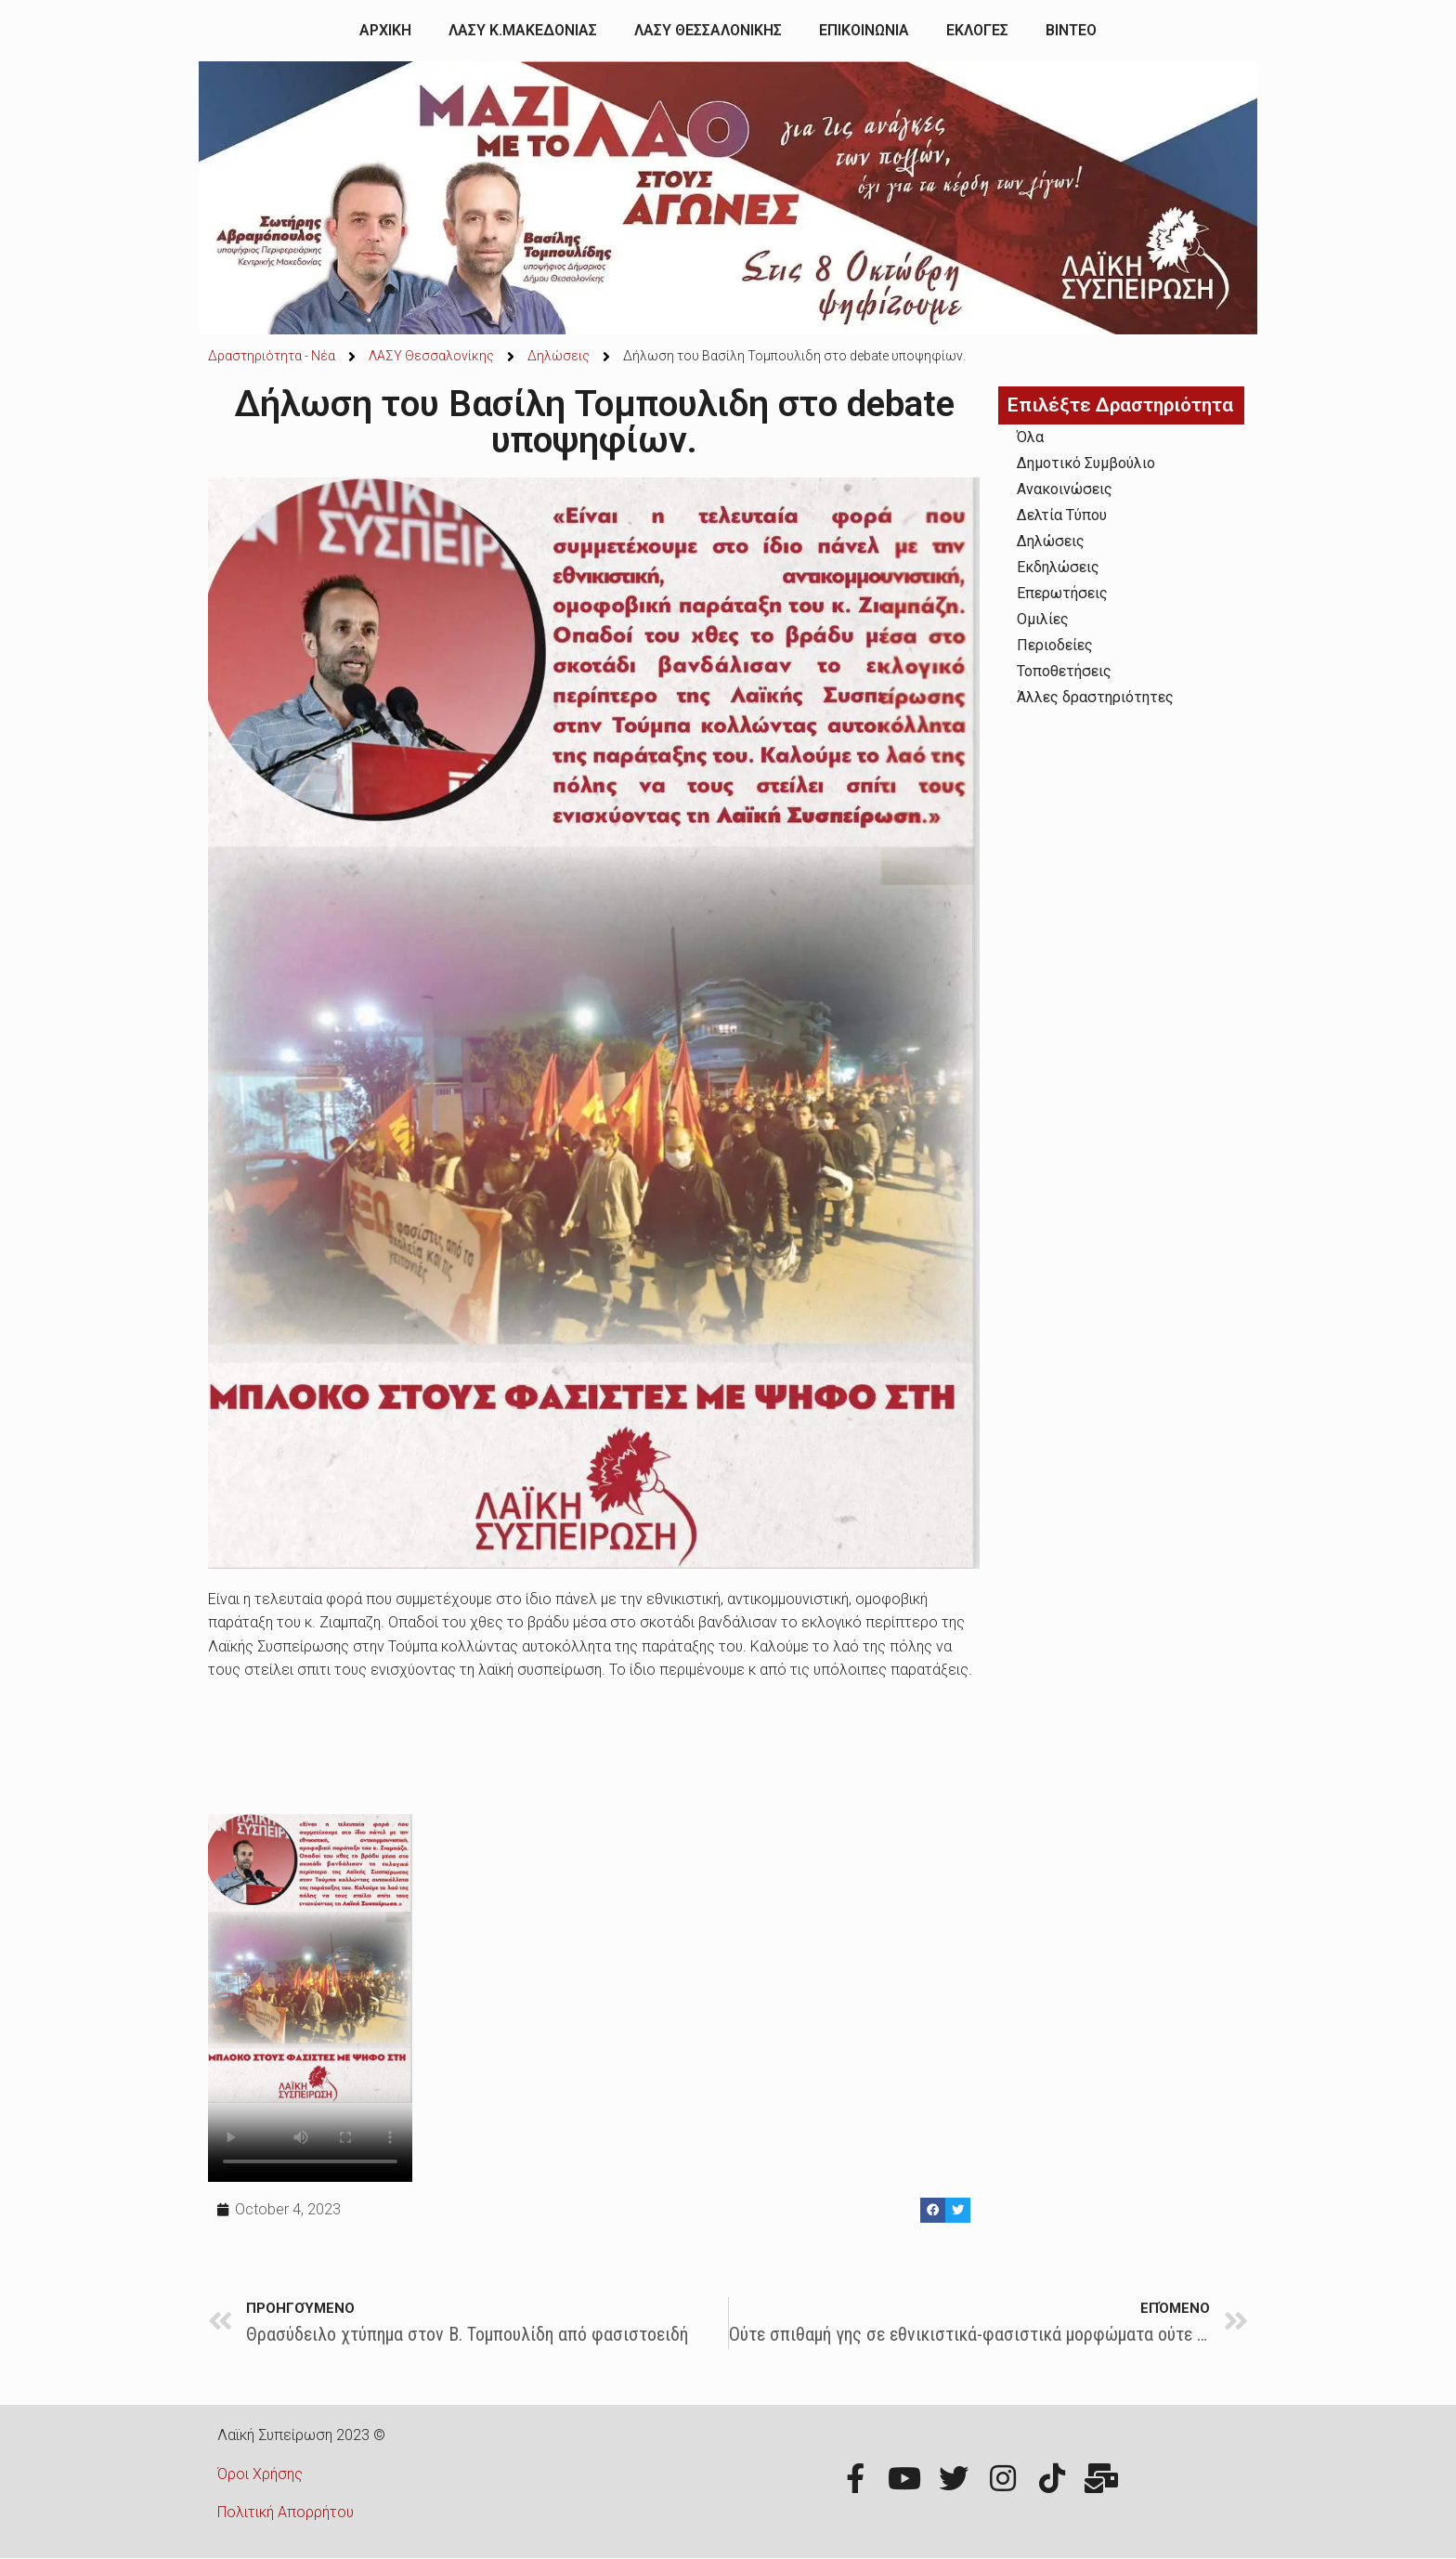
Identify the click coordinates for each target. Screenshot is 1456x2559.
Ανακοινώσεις (1064, 489)
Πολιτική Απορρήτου (285, 2512)
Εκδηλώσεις (1058, 567)
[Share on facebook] (932, 2210)
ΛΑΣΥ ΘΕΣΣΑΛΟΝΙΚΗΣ (708, 30)
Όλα (1030, 437)
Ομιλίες (1043, 619)
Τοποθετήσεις (1064, 671)
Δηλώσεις (1051, 541)
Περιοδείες (1055, 645)
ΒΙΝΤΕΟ (1071, 30)
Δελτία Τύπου (1062, 515)
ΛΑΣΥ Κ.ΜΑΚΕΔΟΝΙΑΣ (522, 30)
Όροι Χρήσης (260, 2474)
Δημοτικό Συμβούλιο (1086, 463)
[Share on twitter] (957, 2210)
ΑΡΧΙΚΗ (385, 30)
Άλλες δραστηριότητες (1095, 697)
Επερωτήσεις (1062, 593)
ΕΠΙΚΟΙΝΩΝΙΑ (864, 30)
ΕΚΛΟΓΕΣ (977, 30)
